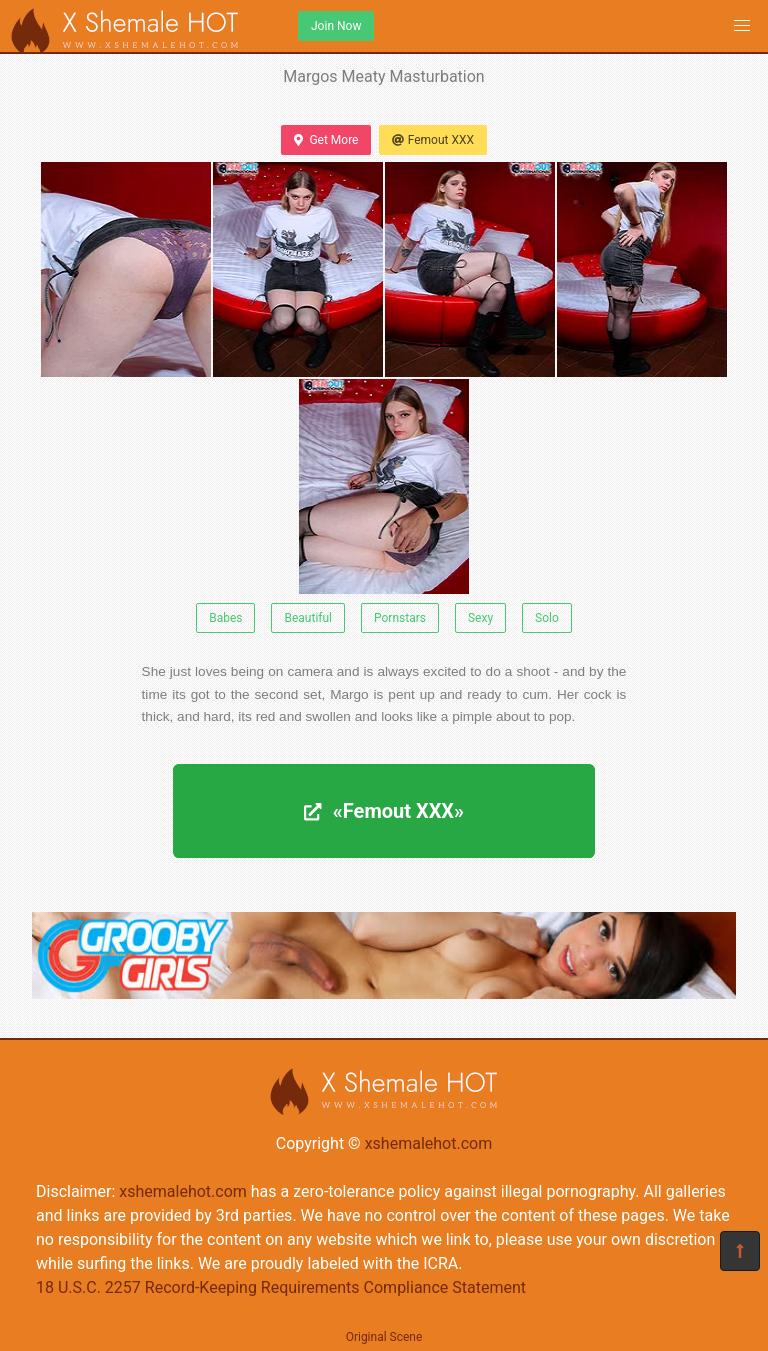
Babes (225, 618)
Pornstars (400, 618)
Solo (547, 618)
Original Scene (384, 1337)
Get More (326, 140)
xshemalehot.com (429, 1143)
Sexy (480, 618)
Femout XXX (433, 140)
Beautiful (308, 618)
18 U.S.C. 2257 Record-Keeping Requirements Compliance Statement (281, 1287)
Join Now (336, 26)
